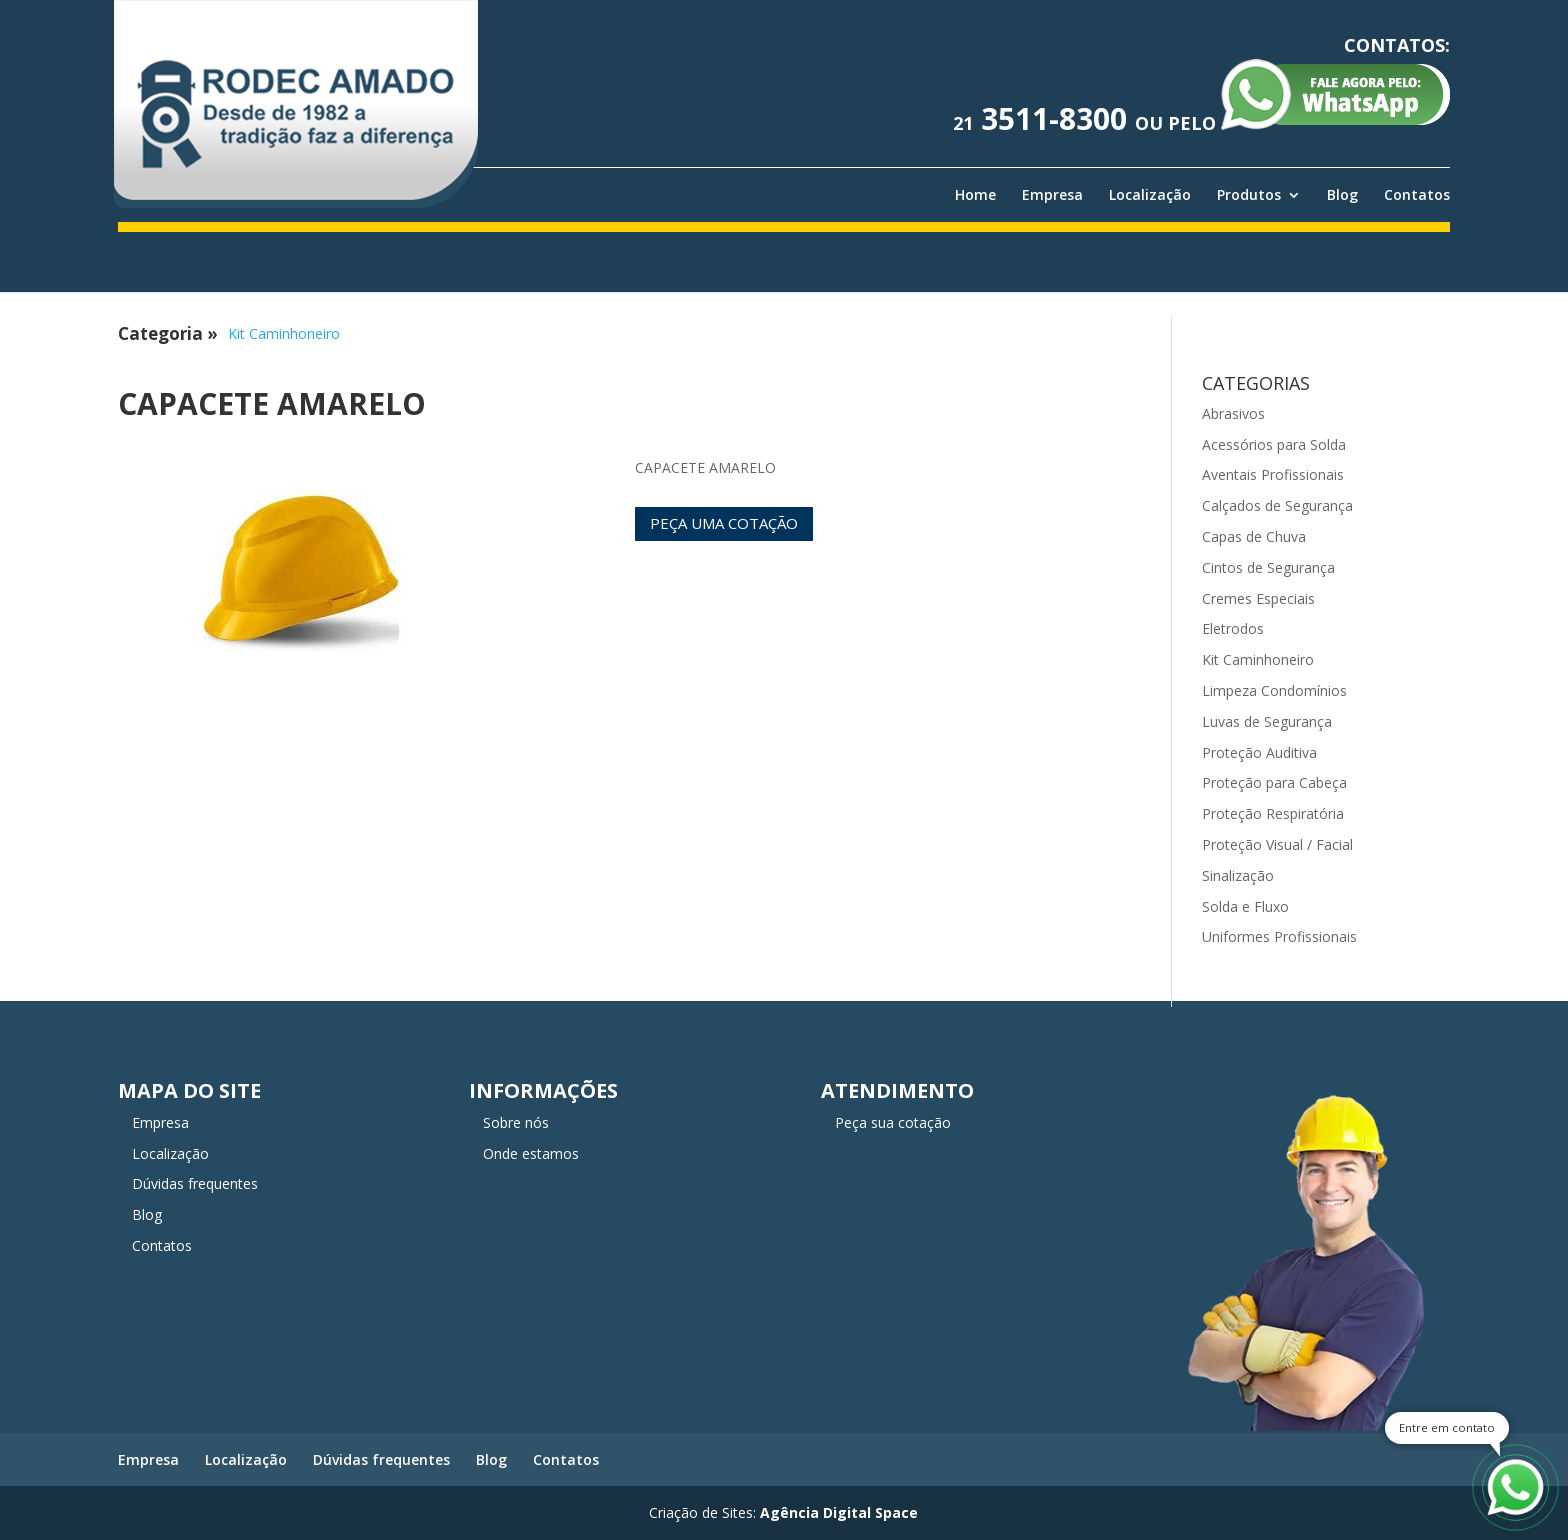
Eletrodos (1233, 628)
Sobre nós (516, 1122)
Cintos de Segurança (1268, 567)
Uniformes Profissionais (1279, 936)
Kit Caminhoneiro (284, 333)
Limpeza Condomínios (1274, 690)
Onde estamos (531, 1153)
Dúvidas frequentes (195, 1183)
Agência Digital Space (839, 1512)
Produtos (1249, 195)
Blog (1342, 195)
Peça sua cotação (893, 1122)
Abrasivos (1233, 413)
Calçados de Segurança (1277, 505)
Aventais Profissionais (1273, 474)
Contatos (1417, 195)
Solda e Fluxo (1245, 906)
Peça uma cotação (724, 523)
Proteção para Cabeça (1274, 782)
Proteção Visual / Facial (1277, 844)
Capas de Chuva (1254, 536)
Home (975, 195)
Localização (1150, 195)
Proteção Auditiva (1259, 752)
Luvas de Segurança (1267, 721)
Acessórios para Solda (1274, 444)
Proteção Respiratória (1273, 813)
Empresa (1052, 195)
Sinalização (1238, 875)
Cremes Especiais (1258, 598)
